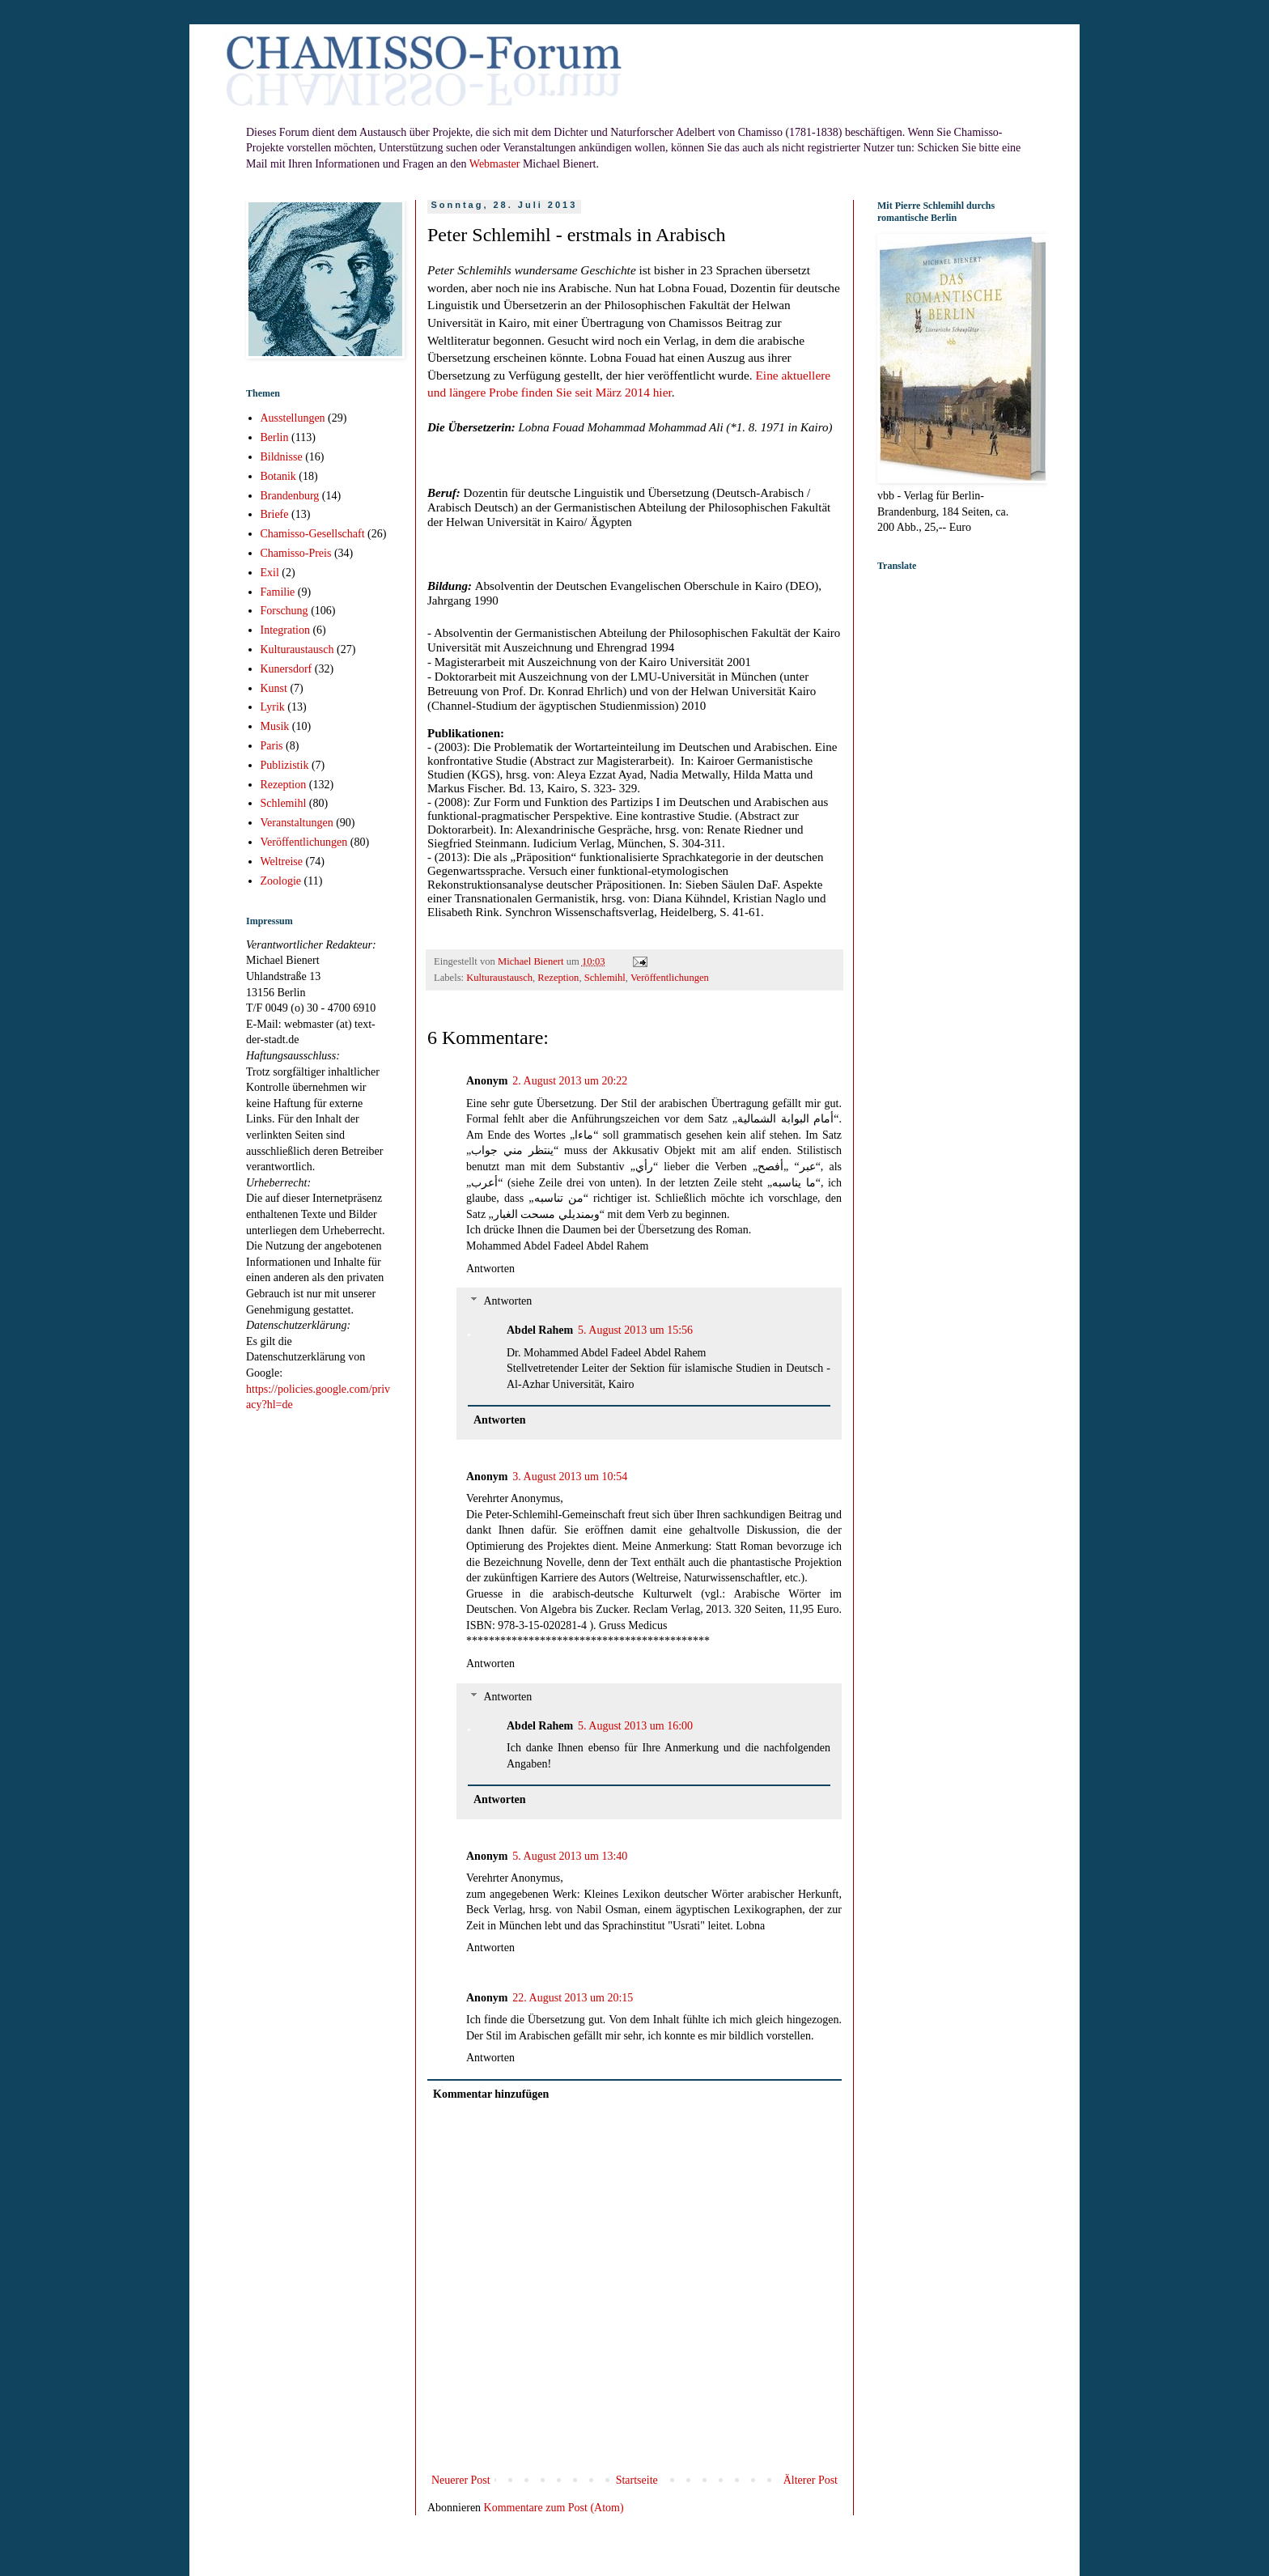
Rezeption (558, 977)
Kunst (274, 688)
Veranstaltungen (297, 823)
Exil (270, 573)
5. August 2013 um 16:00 (635, 1726)
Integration (285, 630)
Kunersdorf (286, 669)
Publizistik (285, 765)
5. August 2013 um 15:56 (635, 1330)
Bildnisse (282, 457)
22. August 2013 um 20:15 (572, 1998)
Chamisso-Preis (296, 553)
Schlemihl (605, 977)
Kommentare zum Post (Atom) (554, 2508)
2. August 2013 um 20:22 (569, 1081)
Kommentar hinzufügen (491, 2094)
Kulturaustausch (499, 977)
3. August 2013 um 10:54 (569, 1476)
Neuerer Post (460, 2480)
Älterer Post (810, 2480)
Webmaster (494, 164)
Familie (278, 592)
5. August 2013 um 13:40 (569, 1856)
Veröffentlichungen (669, 977)
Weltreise (282, 861)
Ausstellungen (293, 418)
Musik (275, 726)
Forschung (284, 611)
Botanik (278, 476)
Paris (272, 746)
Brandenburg (290, 496)
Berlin (275, 437)
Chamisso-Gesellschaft (313, 534)
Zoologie (281, 881)
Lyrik (273, 707)
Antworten (490, 1269)
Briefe (275, 514)
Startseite (637, 2480)
